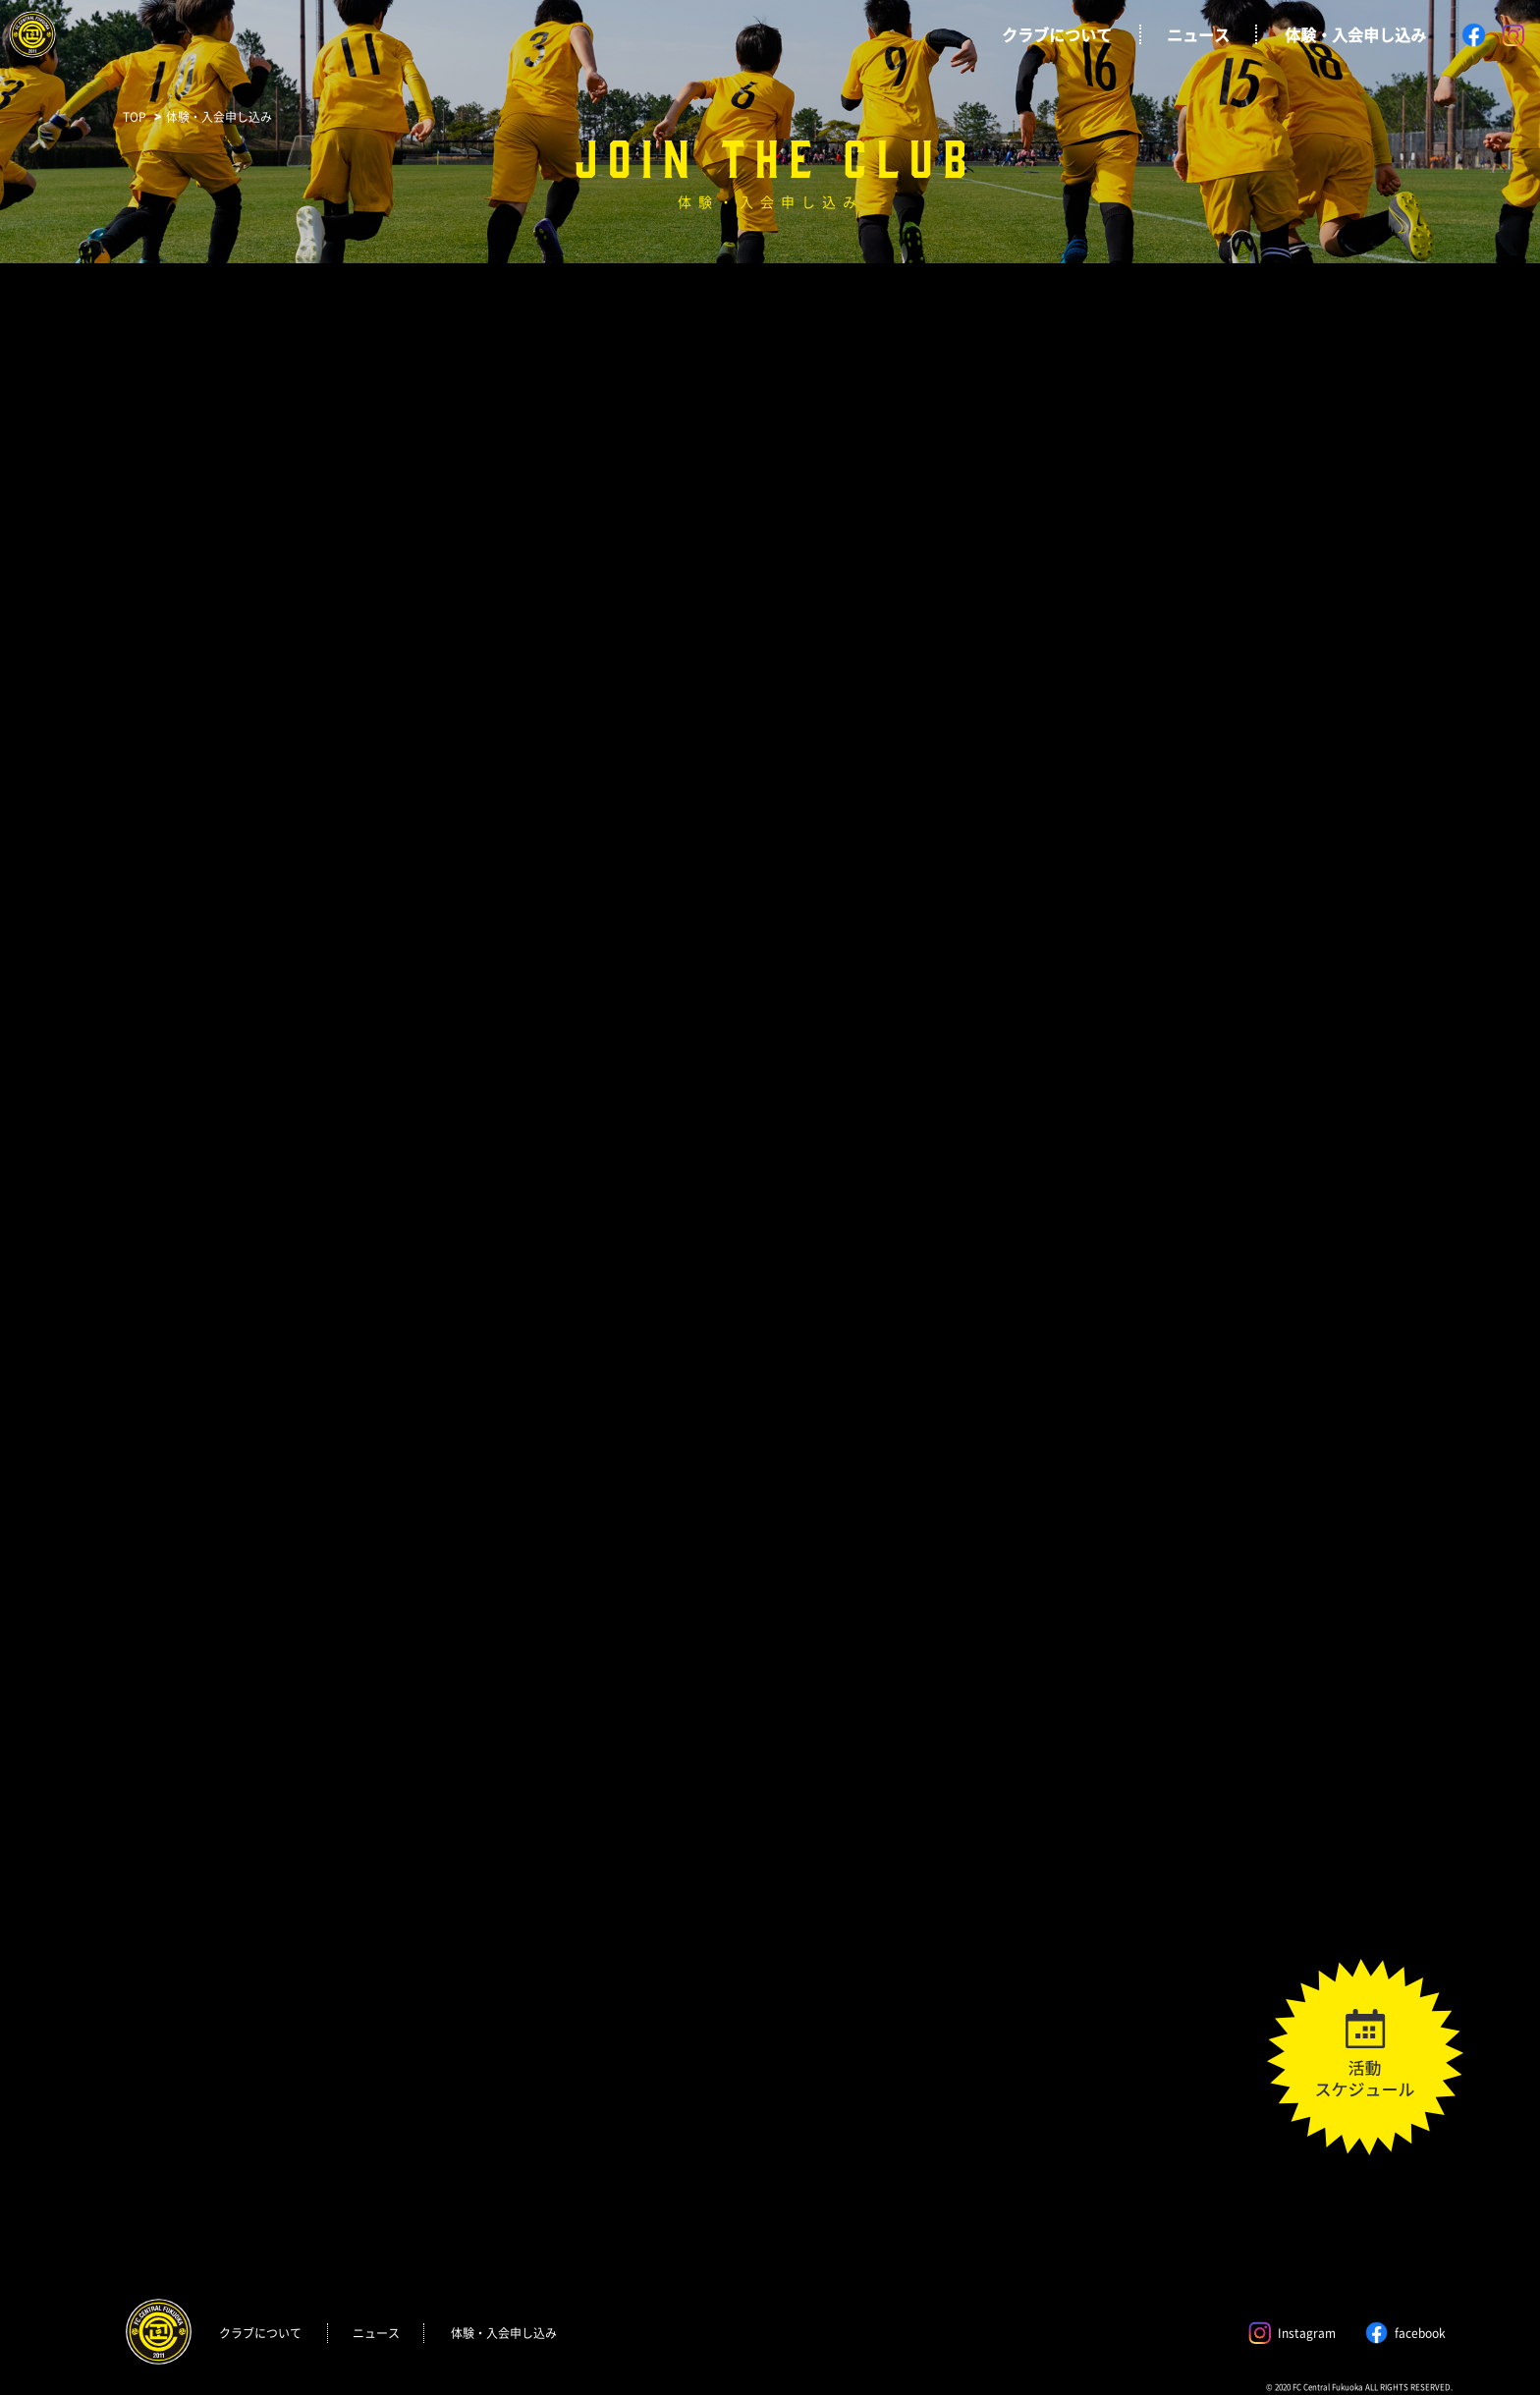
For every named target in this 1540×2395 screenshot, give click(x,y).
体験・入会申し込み (1355, 34)
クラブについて (1057, 34)
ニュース (1198, 34)
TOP (134, 117)
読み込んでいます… (770, 1314)
